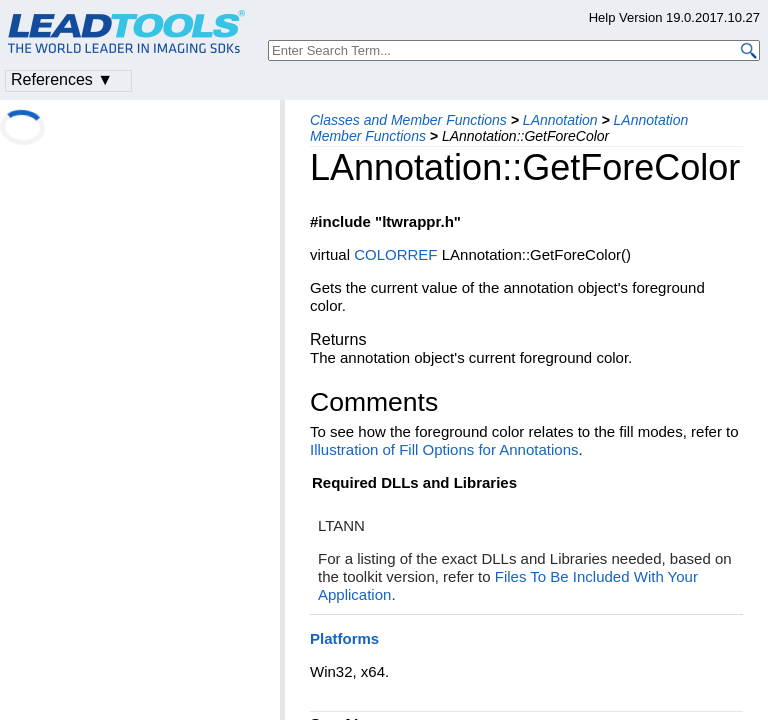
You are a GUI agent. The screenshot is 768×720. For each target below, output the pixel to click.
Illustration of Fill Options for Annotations (444, 449)
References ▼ (62, 79)
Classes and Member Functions (408, 120)
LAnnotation (560, 120)
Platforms (344, 638)
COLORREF (395, 254)
